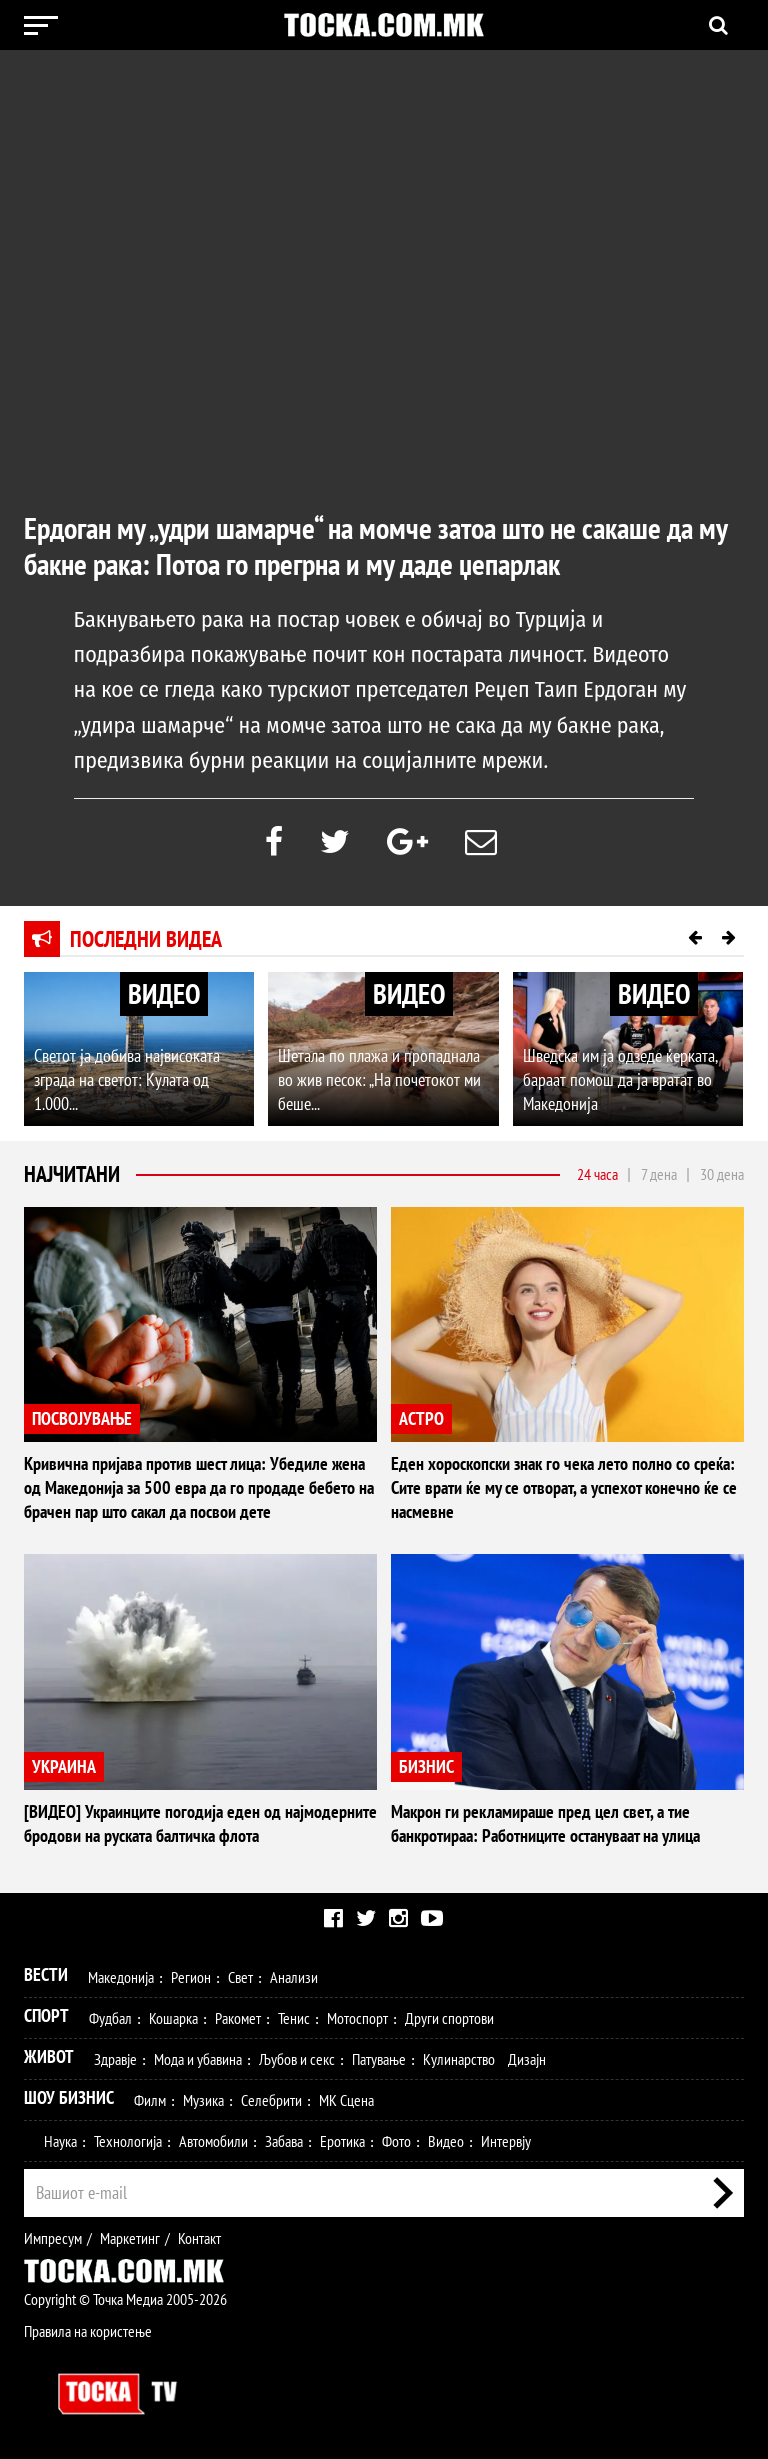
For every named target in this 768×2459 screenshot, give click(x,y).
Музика (203, 2100)
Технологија (128, 2141)
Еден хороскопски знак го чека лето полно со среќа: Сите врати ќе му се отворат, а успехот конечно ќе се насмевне (564, 1487)
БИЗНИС (426, 1766)
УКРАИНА (64, 1766)
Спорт (46, 2015)
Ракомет (238, 2018)
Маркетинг (130, 2238)
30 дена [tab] (722, 1174)
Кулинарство (459, 2059)
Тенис (294, 2018)
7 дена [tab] (659, 1174)
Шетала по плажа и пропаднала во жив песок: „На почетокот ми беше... (379, 1079)
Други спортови (449, 2018)
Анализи (294, 1977)
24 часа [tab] (597, 1174)
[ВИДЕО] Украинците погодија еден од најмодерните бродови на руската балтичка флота (200, 1823)
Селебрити (271, 2100)
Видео (446, 2141)
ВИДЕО (164, 993)
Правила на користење (88, 2331)
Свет (240, 1977)
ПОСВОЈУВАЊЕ (82, 1418)
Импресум (53, 2238)
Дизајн (527, 2059)
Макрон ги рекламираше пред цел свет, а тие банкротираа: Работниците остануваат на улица (545, 1823)
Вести (46, 1974)
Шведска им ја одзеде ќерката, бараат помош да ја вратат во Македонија (620, 1079)
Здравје (115, 2059)
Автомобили (213, 2141)
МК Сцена (346, 2100)
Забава (284, 2141)
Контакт (199, 2238)
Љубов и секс (297, 2059)
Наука (60, 2141)
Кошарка (173, 2018)
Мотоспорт (357, 2018)
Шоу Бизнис (69, 2097)
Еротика (342, 2141)
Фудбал (110, 2018)
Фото (396, 2141)
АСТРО (421, 1418)
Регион (191, 1977)
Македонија (121, 1977)
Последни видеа (146, 939)
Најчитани (72, 1174)
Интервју (506, 2141)
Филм (150, 2100)
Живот (49, 2056)
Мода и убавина (198, 2059)
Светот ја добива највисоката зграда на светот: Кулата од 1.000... (127, 1079)
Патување (379, 2059)
